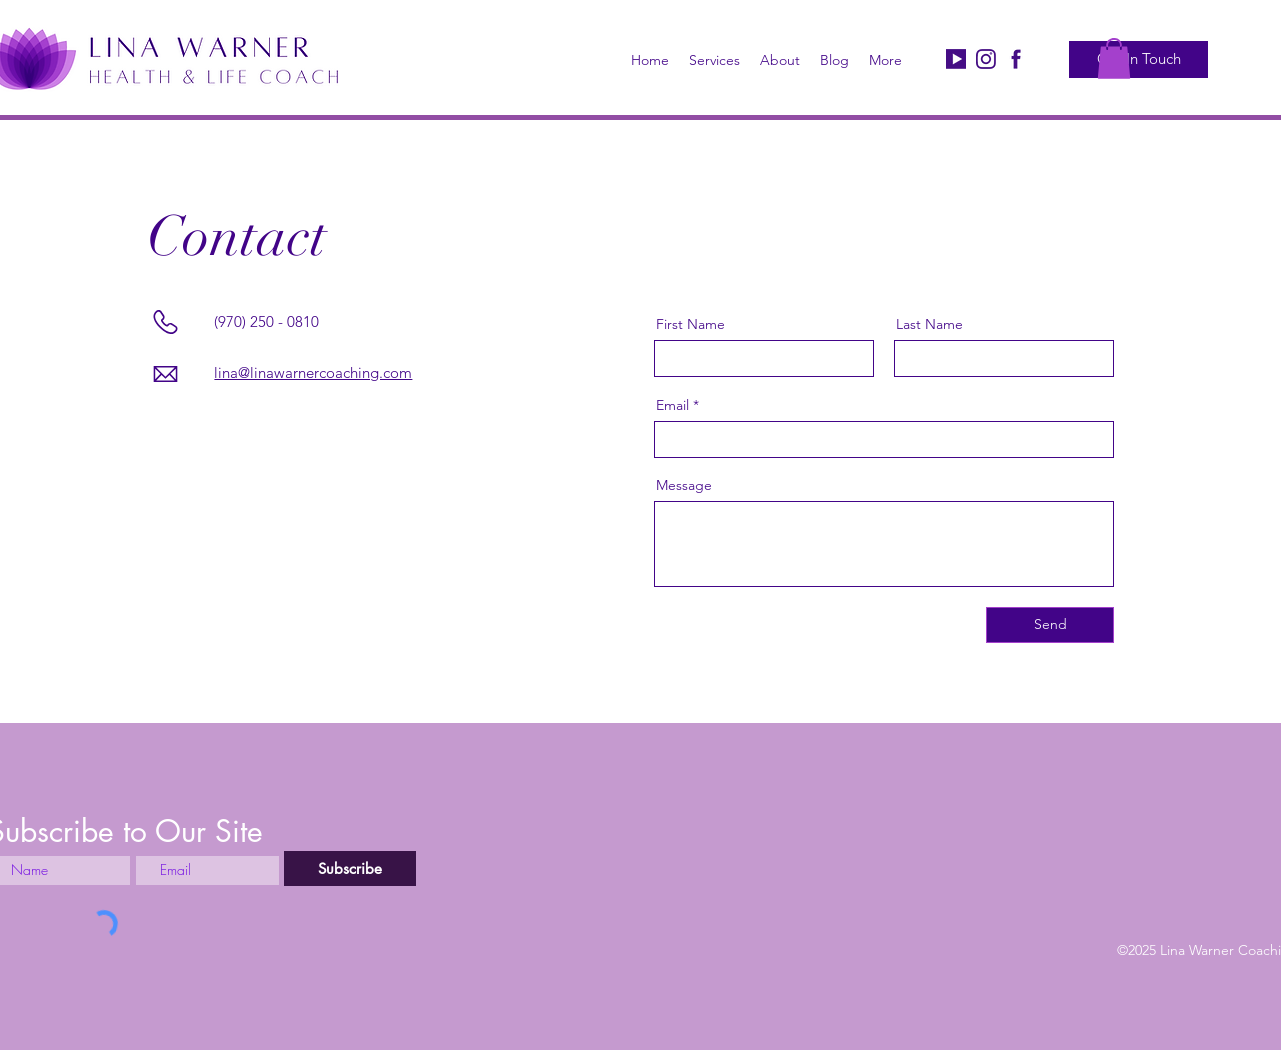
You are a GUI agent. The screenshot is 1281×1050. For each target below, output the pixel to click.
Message (684, 485)
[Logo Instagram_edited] (986, 59)
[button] (1114, 58)
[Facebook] (1016, 59)
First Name (690, 324)
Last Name (929, 324)
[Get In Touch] (1138, 59)
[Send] (1050, 625)
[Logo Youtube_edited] (956, 59)
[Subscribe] (350, 868)
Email (672, 405)
